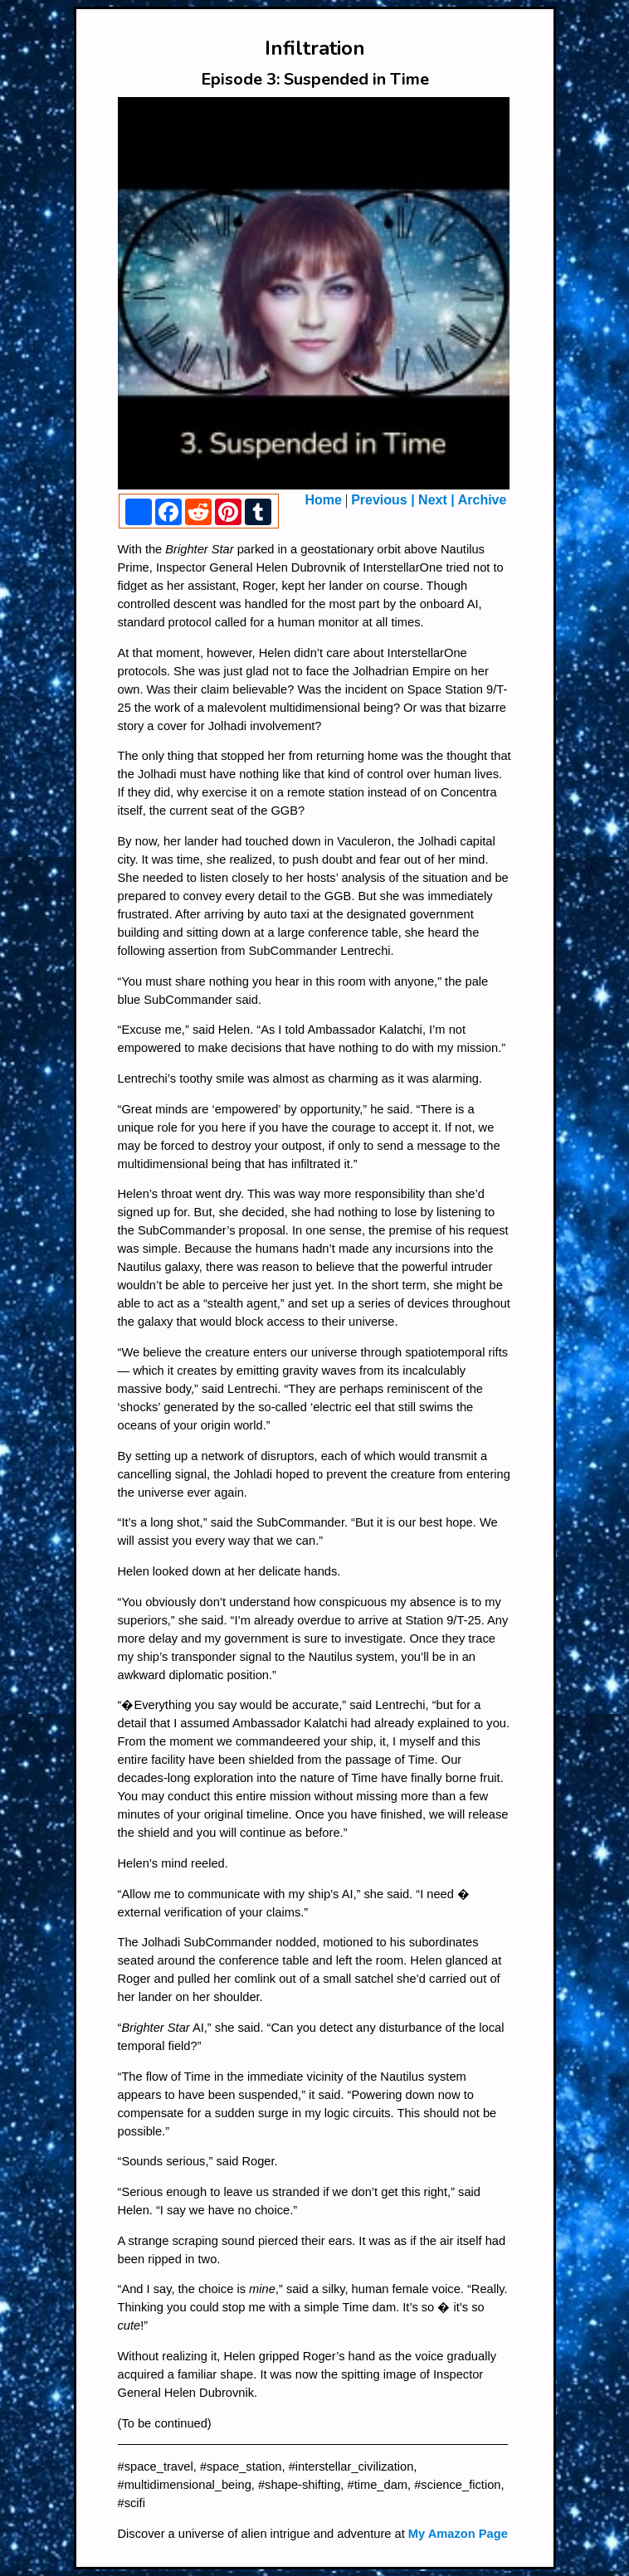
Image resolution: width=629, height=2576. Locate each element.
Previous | (384, 500)
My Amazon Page (458, 2533)
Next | (436, 500)
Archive (482, 500)
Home (323, 500)
